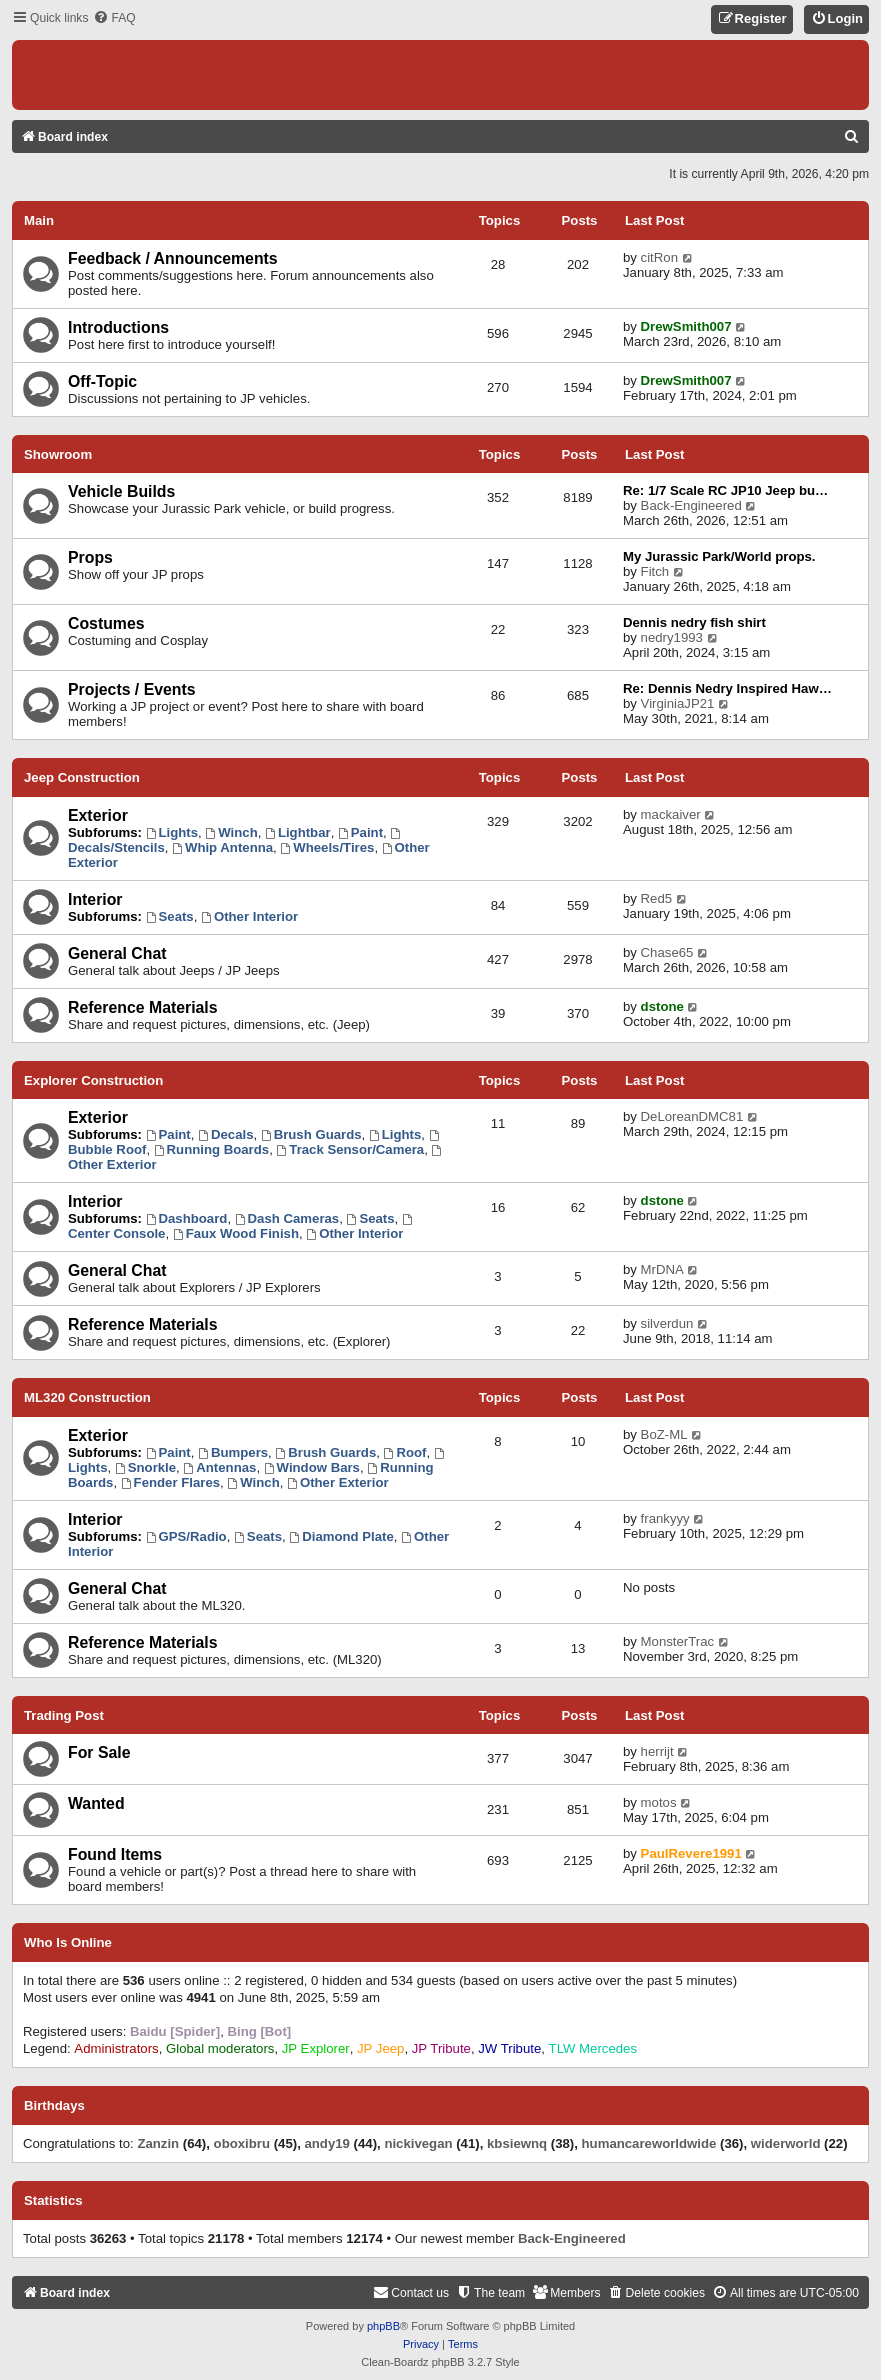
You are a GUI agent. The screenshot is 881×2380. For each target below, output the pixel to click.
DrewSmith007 (686, 326)
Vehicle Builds (121, 491)
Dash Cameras (287, 1218)
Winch (231, 832)
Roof (405, 1452)
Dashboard (187, 1218)
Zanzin (158, 2143)
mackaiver (671, 814)
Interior (95, 899)
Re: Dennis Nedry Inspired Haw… (727, 688)
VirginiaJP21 (678, 703)
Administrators (116, 2048)
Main (39, 220)
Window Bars (312, 1467)
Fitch (655, 571)
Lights (172, 832)
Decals (225, 1134)
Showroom (58, 454)
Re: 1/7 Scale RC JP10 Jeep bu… (725, 490)
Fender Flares (170, 1482)
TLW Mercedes (593, 2048)
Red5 (657, 898)
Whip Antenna (222, 847)
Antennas (219, 1467)
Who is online (68, 1943)
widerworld (786, 2143)
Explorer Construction (93, 1080)
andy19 (326, 2143)
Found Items (115, 1854)
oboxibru (242, 2143)
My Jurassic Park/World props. (719, 556)
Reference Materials (143, 1007)
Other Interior (249, 916)
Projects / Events (132, 689)
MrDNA (662, 1269)
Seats (170, 916)
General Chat (117, 953)
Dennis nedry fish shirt (694, 622)
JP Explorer (316, 2048)
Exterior (98, 815)
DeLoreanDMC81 (692, 1116)
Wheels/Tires (327, 847)
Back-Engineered (691, 505)
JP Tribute (441, 2048)
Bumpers (233, 1452)
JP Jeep (380, 2048)
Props (90, 557)
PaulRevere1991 (691, 1853)
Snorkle (145, 1467)
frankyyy (665, 1518)
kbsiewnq (517, 2143)
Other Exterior (338, 1482)
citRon (659, 257)
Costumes (106, 623)
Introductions (118, 327)
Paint (360, 832)
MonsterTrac (678, 1641)
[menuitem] (114, 18)
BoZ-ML (664, 1434)
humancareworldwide (649, 2143)
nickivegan (418, 2143)
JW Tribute (509, 2048)
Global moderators (220, 2048)
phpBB (383, 2326)
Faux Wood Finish (236, 1233)
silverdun (667, 1323)
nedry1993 (672, 637)
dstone (662, 1006)
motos (659, 1802)
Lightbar (298, 832)
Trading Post (64, 1715)
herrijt (657, 1751)
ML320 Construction (87, 1397)
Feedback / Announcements (173, 258)
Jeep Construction (82, 777)
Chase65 (667, 952)
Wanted (96, 1803)
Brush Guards (311, 1134)
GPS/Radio (186, 1536)
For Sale (99, 1752)
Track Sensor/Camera (350, 1149)
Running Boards (211, 1149)
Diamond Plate (341, 1536)
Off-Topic (102, 381)
